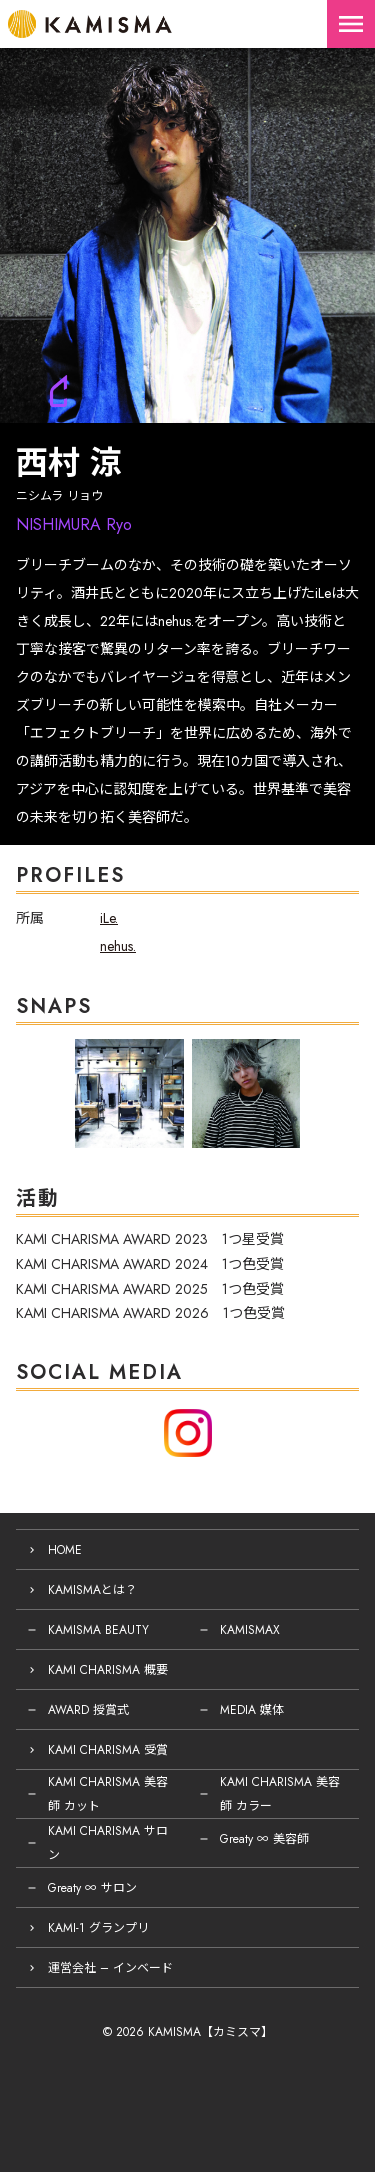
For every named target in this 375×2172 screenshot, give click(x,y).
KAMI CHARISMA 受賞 (108, 1750)
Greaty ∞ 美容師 (264, 1839)
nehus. (118, 946)
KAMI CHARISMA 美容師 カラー (280, 1794)
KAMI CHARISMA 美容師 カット (108, 1794)
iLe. (109, 918)
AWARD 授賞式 (88, 1710)
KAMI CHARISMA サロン (108, 1843)
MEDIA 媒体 (252, 1710)
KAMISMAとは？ (92, 1590)
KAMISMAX (250, 1630)
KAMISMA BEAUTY (98, 1630)
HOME (65, 1550)
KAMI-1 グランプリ (98, 1928)
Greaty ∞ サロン (92, 1888)
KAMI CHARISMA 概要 (108, 1670)
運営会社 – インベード (110, 1968)
